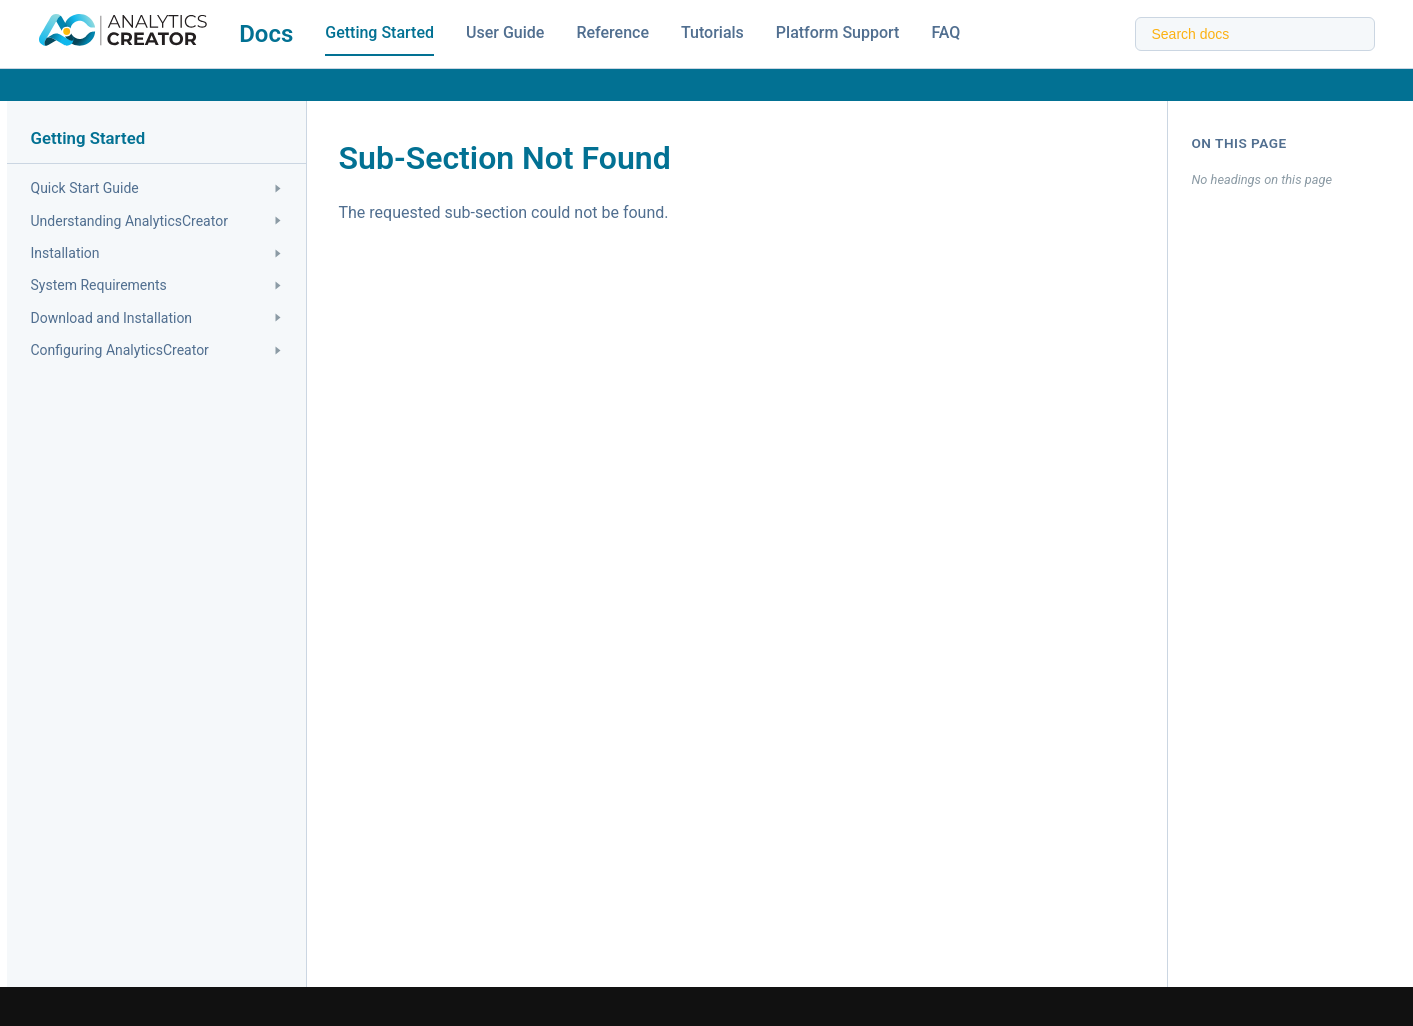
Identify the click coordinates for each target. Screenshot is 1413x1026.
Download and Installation (156, 318)
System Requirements (156, 285)
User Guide (505, 32)
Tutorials (712, 32)
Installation (156, 253)
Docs (266, 34)
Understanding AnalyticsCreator (156, 221)
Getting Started (379, 32)
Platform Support (838, 32)
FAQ (945, 32)
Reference (612, 32)
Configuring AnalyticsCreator (156, 350)
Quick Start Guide (156, 188)
